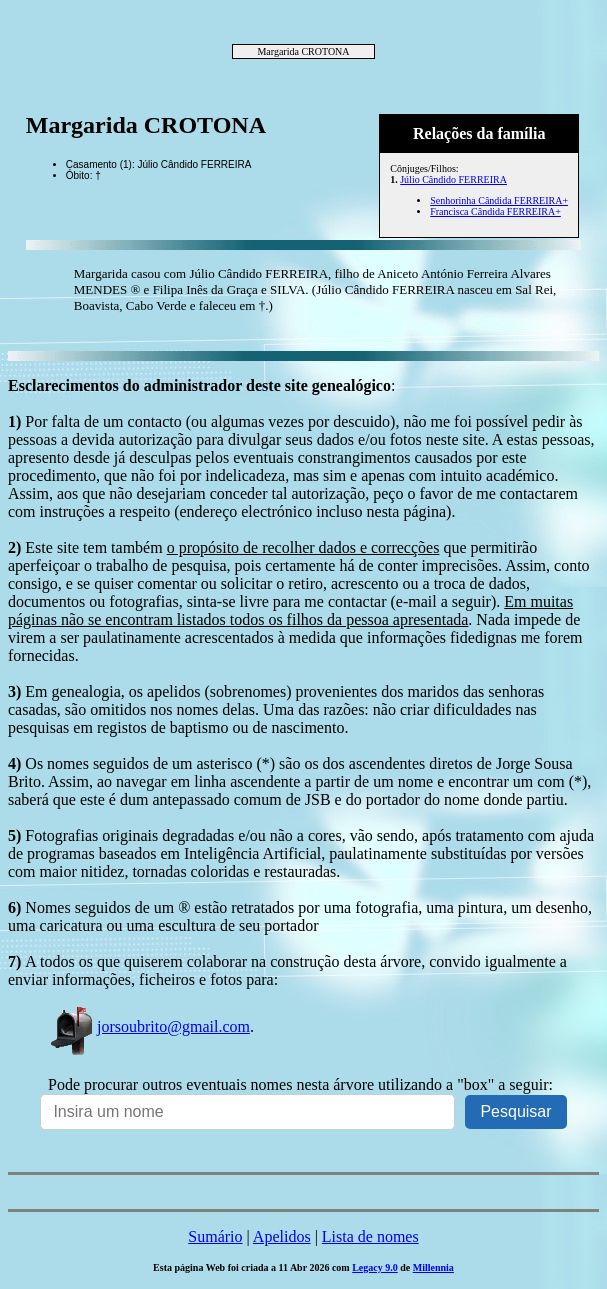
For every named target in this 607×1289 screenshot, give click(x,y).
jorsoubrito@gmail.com (149, 1026)
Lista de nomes (370, 1236)
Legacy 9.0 (375, 1267)
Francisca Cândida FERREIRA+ (495, 211)
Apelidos (282, 1236)
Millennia (433, 1267)
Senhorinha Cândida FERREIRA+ (499, 200)
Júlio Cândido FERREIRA (453, 179)
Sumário (215, 1236)
